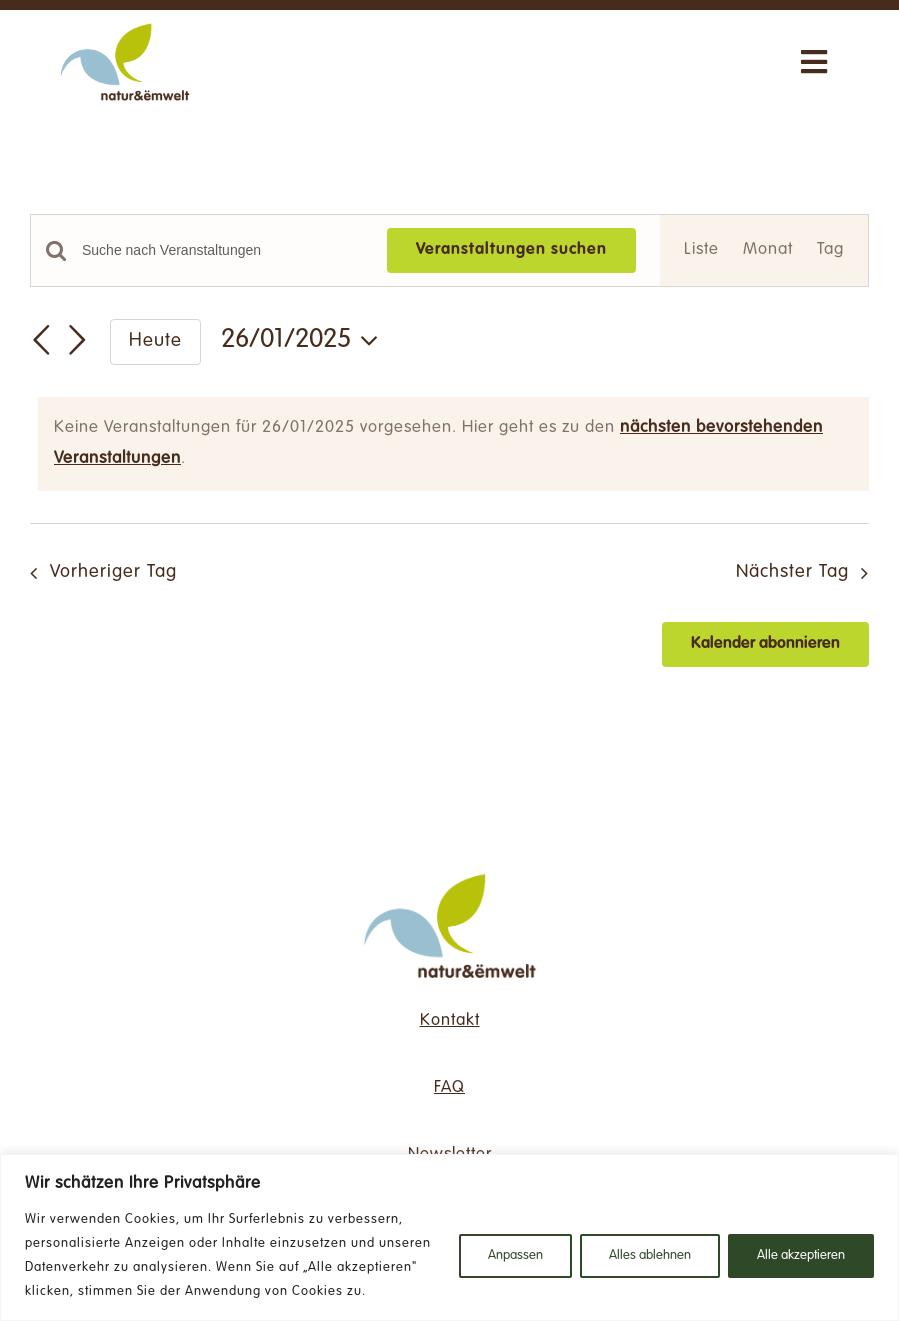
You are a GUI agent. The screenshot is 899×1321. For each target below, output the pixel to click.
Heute (155, 341)
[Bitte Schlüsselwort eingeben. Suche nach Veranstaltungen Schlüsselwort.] (222, 250)
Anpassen (515, 1256)
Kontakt (450, 1021)
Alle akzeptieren (801, 1256)
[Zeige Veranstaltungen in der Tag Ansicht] (830, 250)
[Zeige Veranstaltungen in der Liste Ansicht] (701, 250)
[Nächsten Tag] (78, 340)
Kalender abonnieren (765, 644)
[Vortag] (42, 340)
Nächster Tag (792, 572)
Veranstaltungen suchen (511, 250)
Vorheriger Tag (113, 572)
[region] (449, 1237)
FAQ (449, 1088)
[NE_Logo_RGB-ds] (450, 873)
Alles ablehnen (650, 1256)
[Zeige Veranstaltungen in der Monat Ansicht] (768, 250)
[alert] (453, 444)
